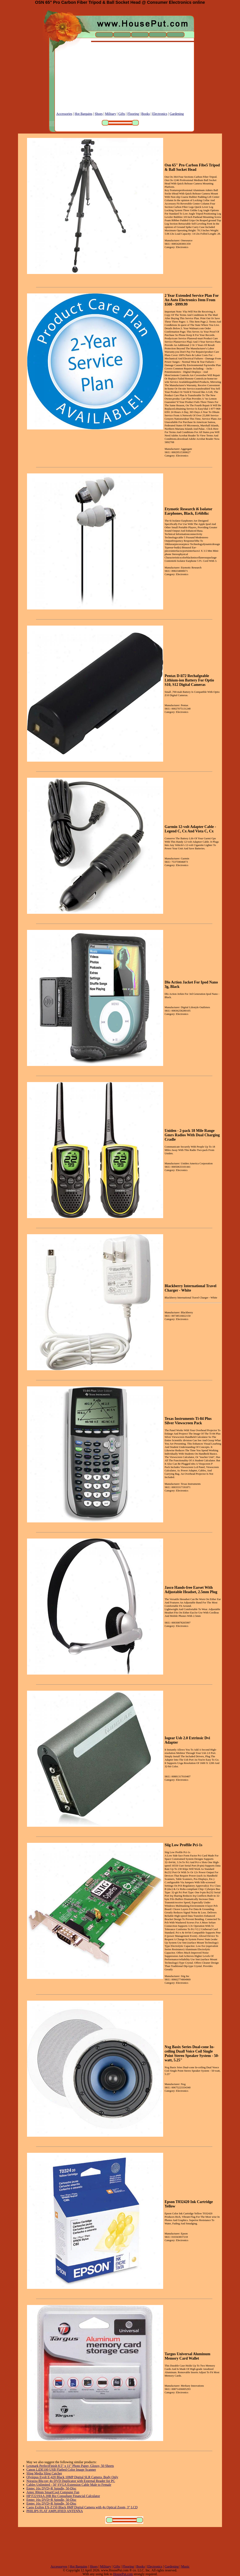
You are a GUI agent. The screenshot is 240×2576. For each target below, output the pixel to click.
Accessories (64, 114)
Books (145, 114)
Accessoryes (58, 2566)
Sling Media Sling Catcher (44, 2473)
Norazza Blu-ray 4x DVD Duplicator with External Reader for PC (70, 2481)
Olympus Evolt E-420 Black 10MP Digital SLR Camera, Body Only (72, 2477)
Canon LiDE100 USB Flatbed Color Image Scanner (61, 2469)
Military (110, 114)
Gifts (121, 114)
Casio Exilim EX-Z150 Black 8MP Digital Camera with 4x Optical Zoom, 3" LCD (82, 2507)
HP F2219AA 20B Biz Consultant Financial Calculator (63, 2496)
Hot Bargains (83, 114)
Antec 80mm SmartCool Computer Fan (52, 2492)
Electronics (159, 114)
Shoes (99, 114)
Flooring (133, 114)
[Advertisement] (120, 82)
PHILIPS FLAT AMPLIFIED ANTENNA (54, 2511)
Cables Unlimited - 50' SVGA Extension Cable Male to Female (68, 2484)
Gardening (177, 114)
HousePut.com (123, 2574)
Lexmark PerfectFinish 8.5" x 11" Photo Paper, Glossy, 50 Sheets (70, 2466)
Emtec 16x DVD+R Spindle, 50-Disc (51, 2488)
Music (185, 2566)
